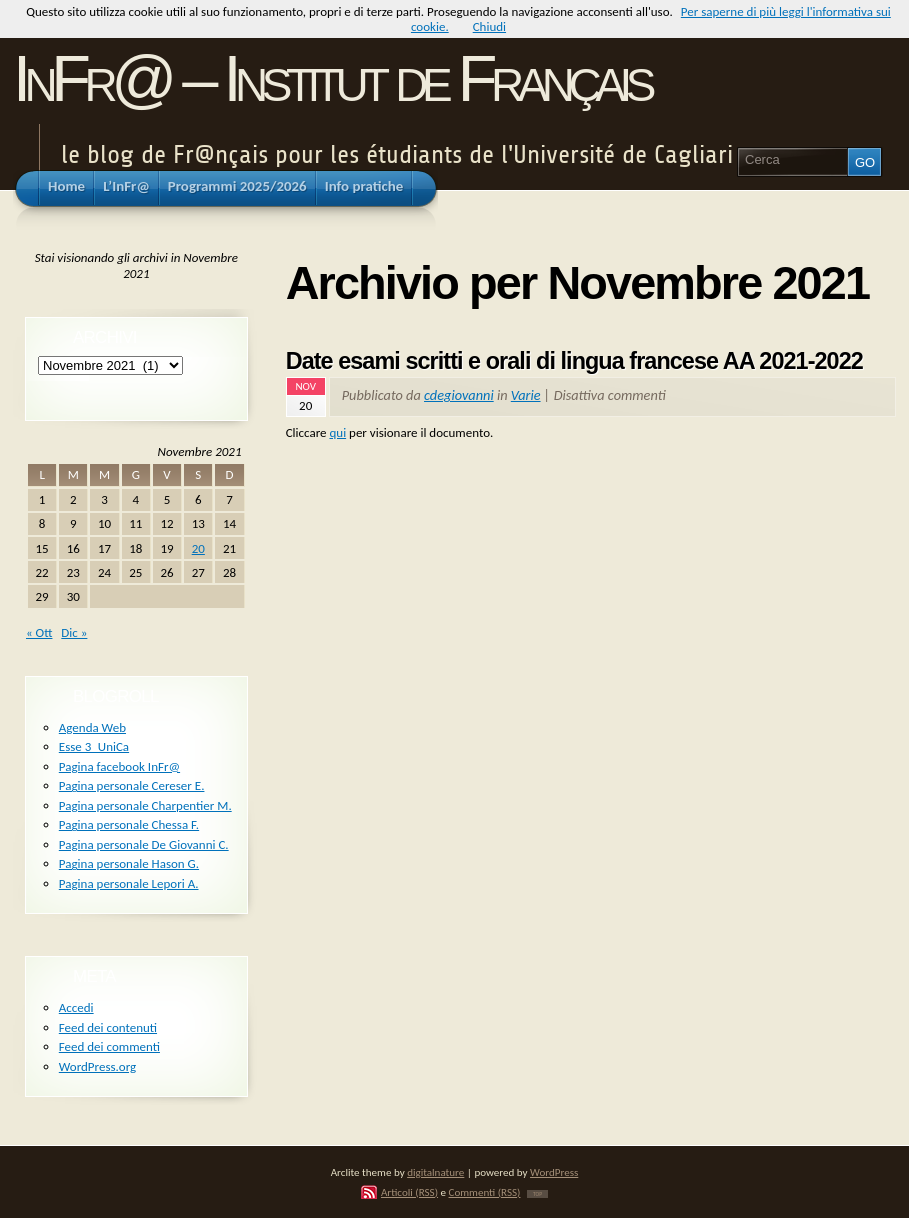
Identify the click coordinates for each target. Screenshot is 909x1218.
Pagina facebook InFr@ (119, 766)
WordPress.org (97, 1066)
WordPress (554, 1172)
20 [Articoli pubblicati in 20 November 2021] (198, 548)
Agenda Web (92, 727)
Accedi (76, 1007)
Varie (526, 395)
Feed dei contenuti (108, 1027)
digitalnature (435, 1172)
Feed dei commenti (109, 1046)
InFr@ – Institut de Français (331, 78)
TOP (537, 1194)
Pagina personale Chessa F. (129, 824)
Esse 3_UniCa (94, 746)
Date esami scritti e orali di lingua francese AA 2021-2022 (574, 361)
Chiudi (489, 26)
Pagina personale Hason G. (129, 863)
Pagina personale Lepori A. (129, 883)
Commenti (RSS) (485, 1192)
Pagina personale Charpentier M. (145, 805)
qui (337, 432)
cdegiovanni (459, 395)
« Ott (39, 632)
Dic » (74, 632)
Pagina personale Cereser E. (132, 785)
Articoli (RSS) (409, 1192)
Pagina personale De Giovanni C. (144, 844)
